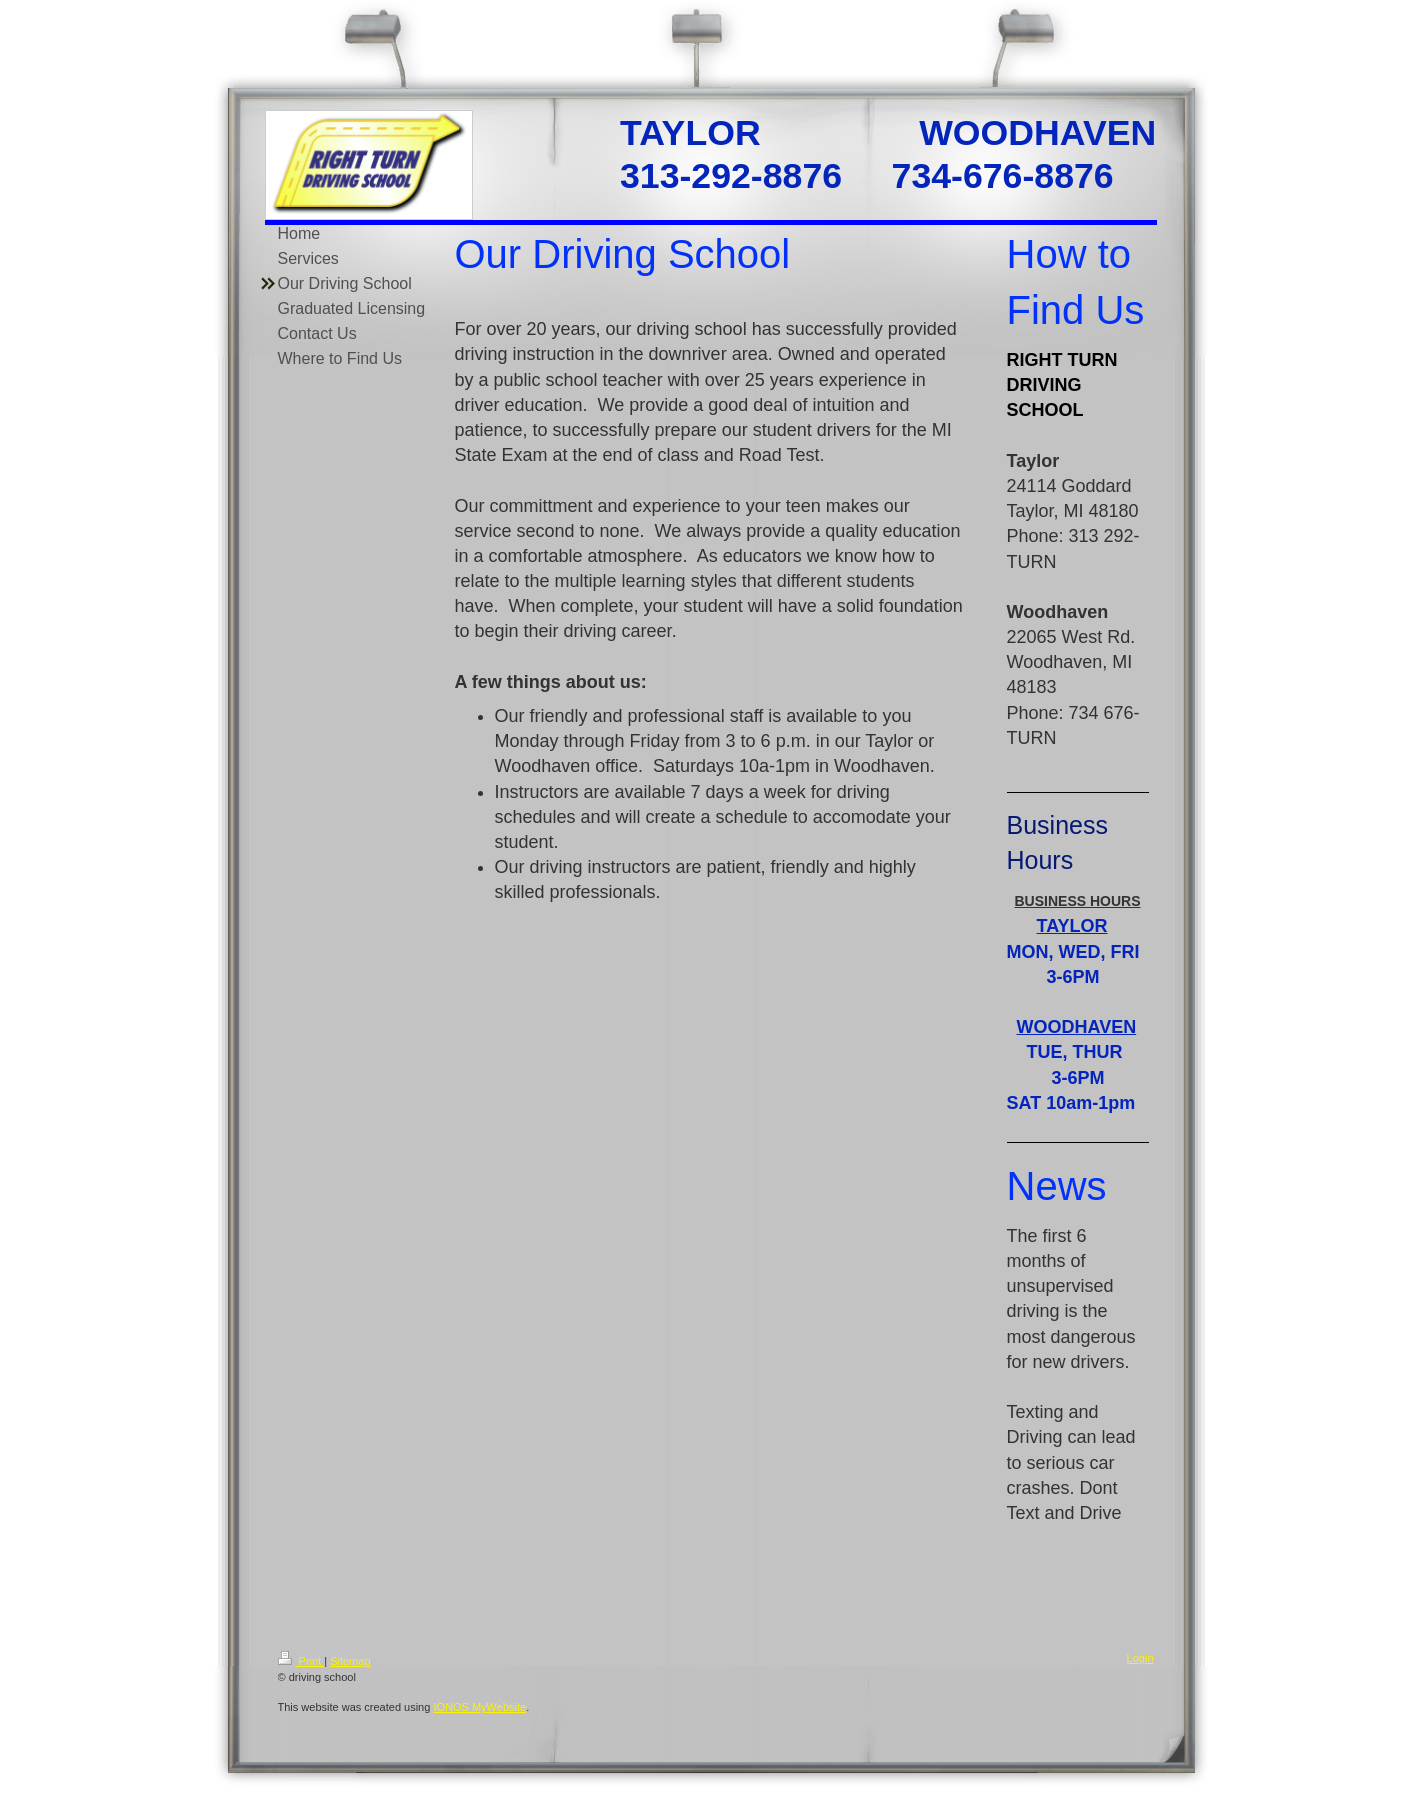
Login (1140, 1658)
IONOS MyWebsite (479, 1707)
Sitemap (350, 1661)
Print (301, 1661)
